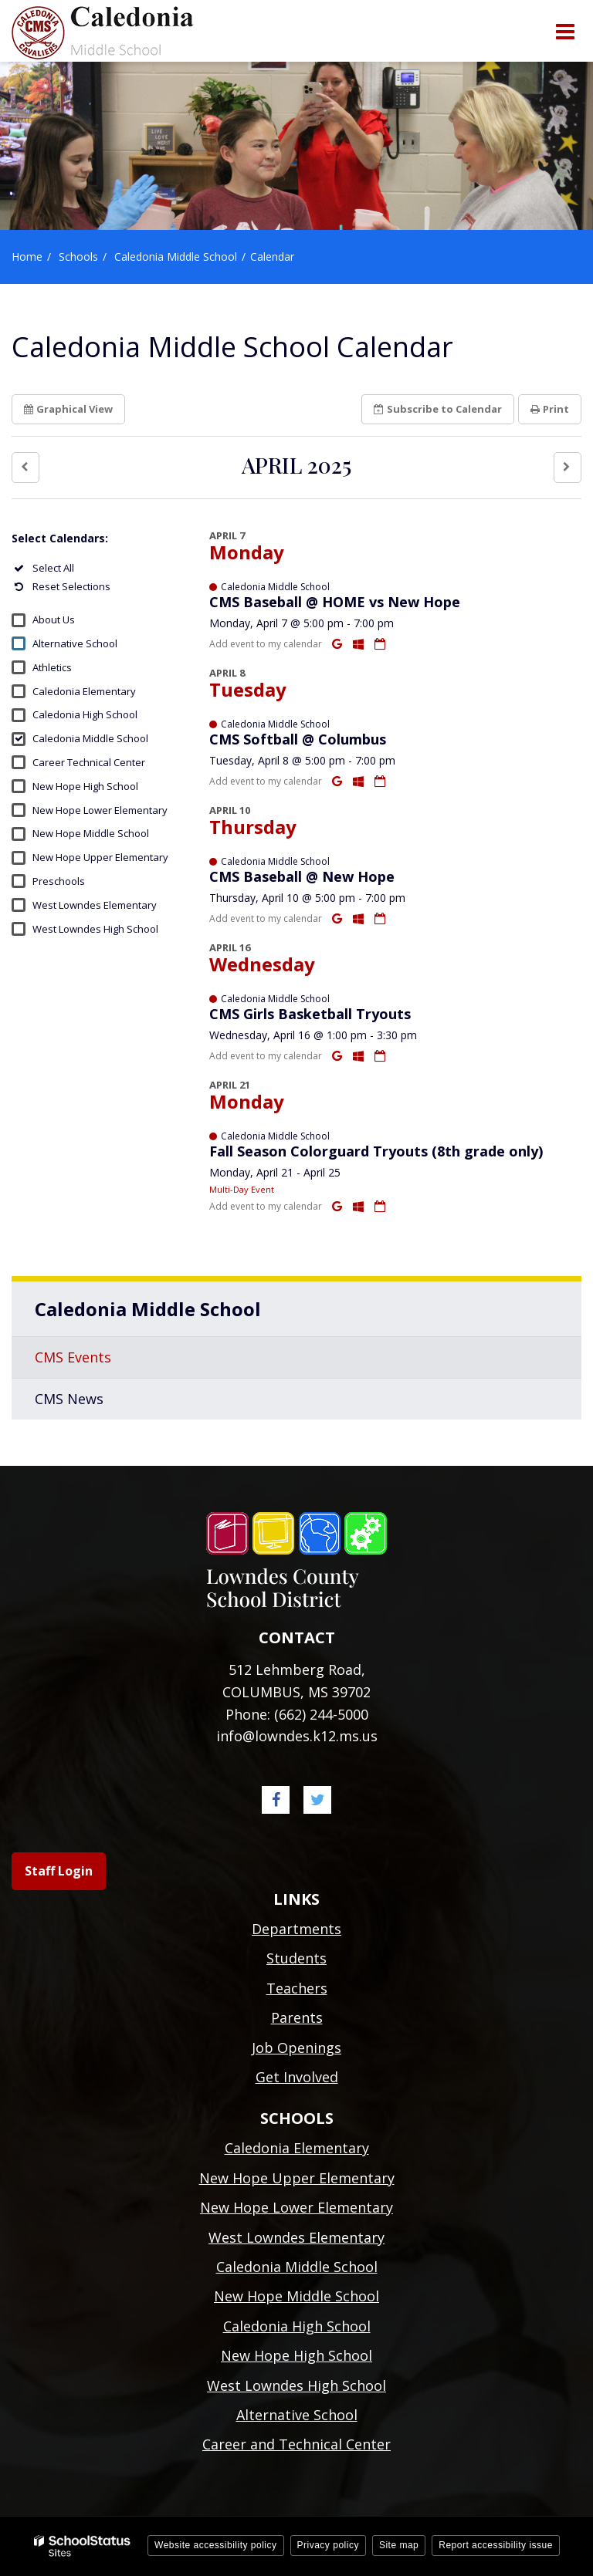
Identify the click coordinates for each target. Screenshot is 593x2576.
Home (27, 256)
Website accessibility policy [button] (215, 2545)
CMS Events (73, 1357)
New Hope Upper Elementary (100, 857)
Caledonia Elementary (84, 691)
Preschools (58, 881)
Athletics (52, 667)
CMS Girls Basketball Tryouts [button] (310, 1013)
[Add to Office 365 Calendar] (360, 643)
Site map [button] (398, 2545)
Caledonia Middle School (175, 256)
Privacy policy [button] (328, 2545)
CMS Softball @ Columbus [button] (297, 739)
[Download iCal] (379, 643)
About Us (53, 619)
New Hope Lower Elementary (100, 810)
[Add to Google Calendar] (338, 643)
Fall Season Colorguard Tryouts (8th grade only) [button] (376, 1151)
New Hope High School (85, 786)
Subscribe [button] (438, 409)
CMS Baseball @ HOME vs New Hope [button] (334, 602)
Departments (296, 1928)
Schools (78, 256)
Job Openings (296, 2047)
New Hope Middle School (90, 833)
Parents (297, 2017)
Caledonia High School (84, 714)
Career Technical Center (88, 762)
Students (296, 1958)
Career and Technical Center (296, 2444)
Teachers (296, 1988)
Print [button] (549, 409)
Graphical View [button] (68, 409)
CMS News (69, 1398)
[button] (25, 467)
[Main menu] (564, 31)
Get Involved (297, 2077)
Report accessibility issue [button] (496, 2545)
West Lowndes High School (95, 929)
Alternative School (74, 643)
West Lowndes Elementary (94, 905)
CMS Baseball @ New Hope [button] (302, 876)
